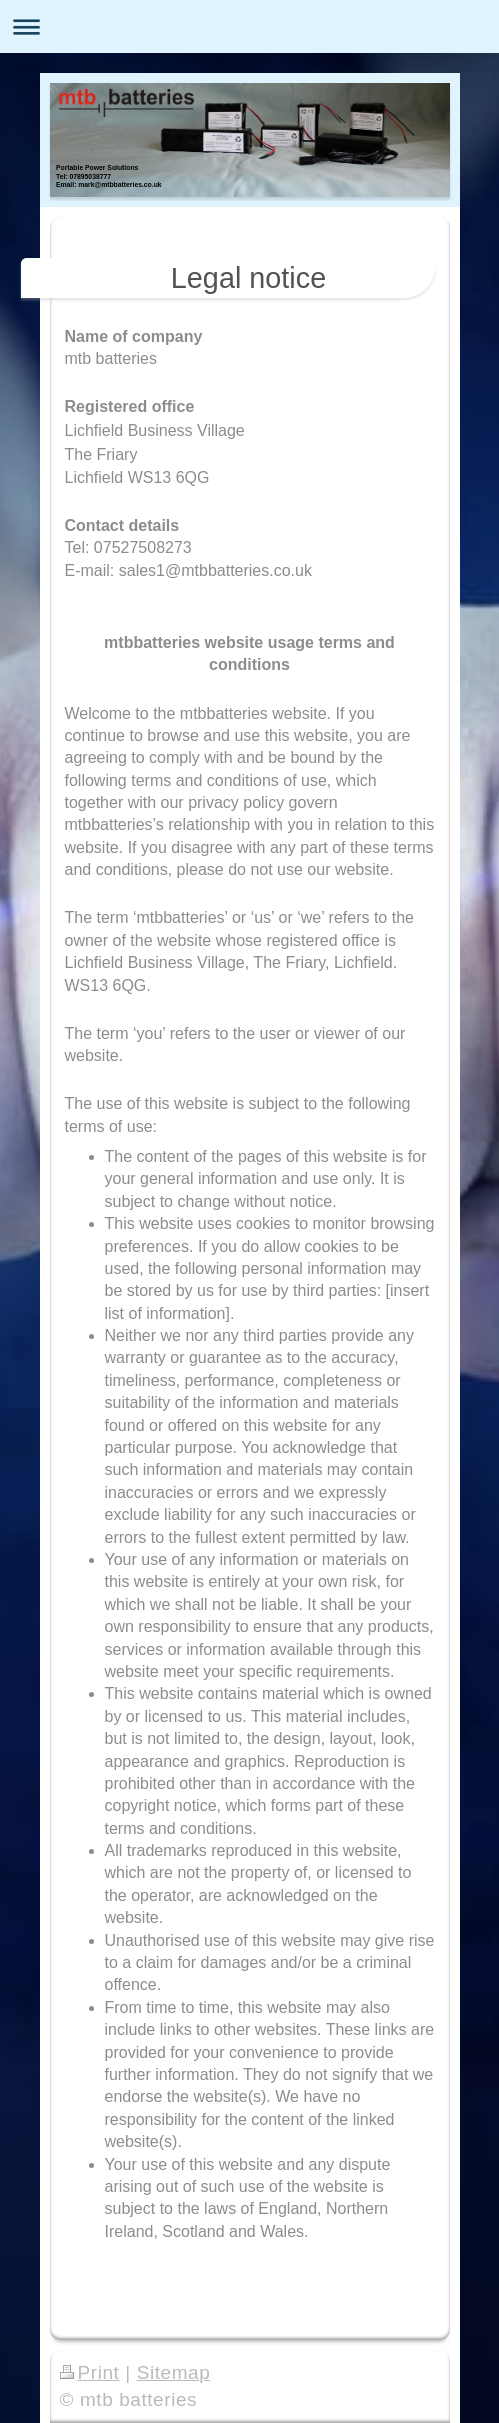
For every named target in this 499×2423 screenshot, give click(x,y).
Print (90, 2372)
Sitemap (174, 2372)
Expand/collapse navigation (249, 26)
